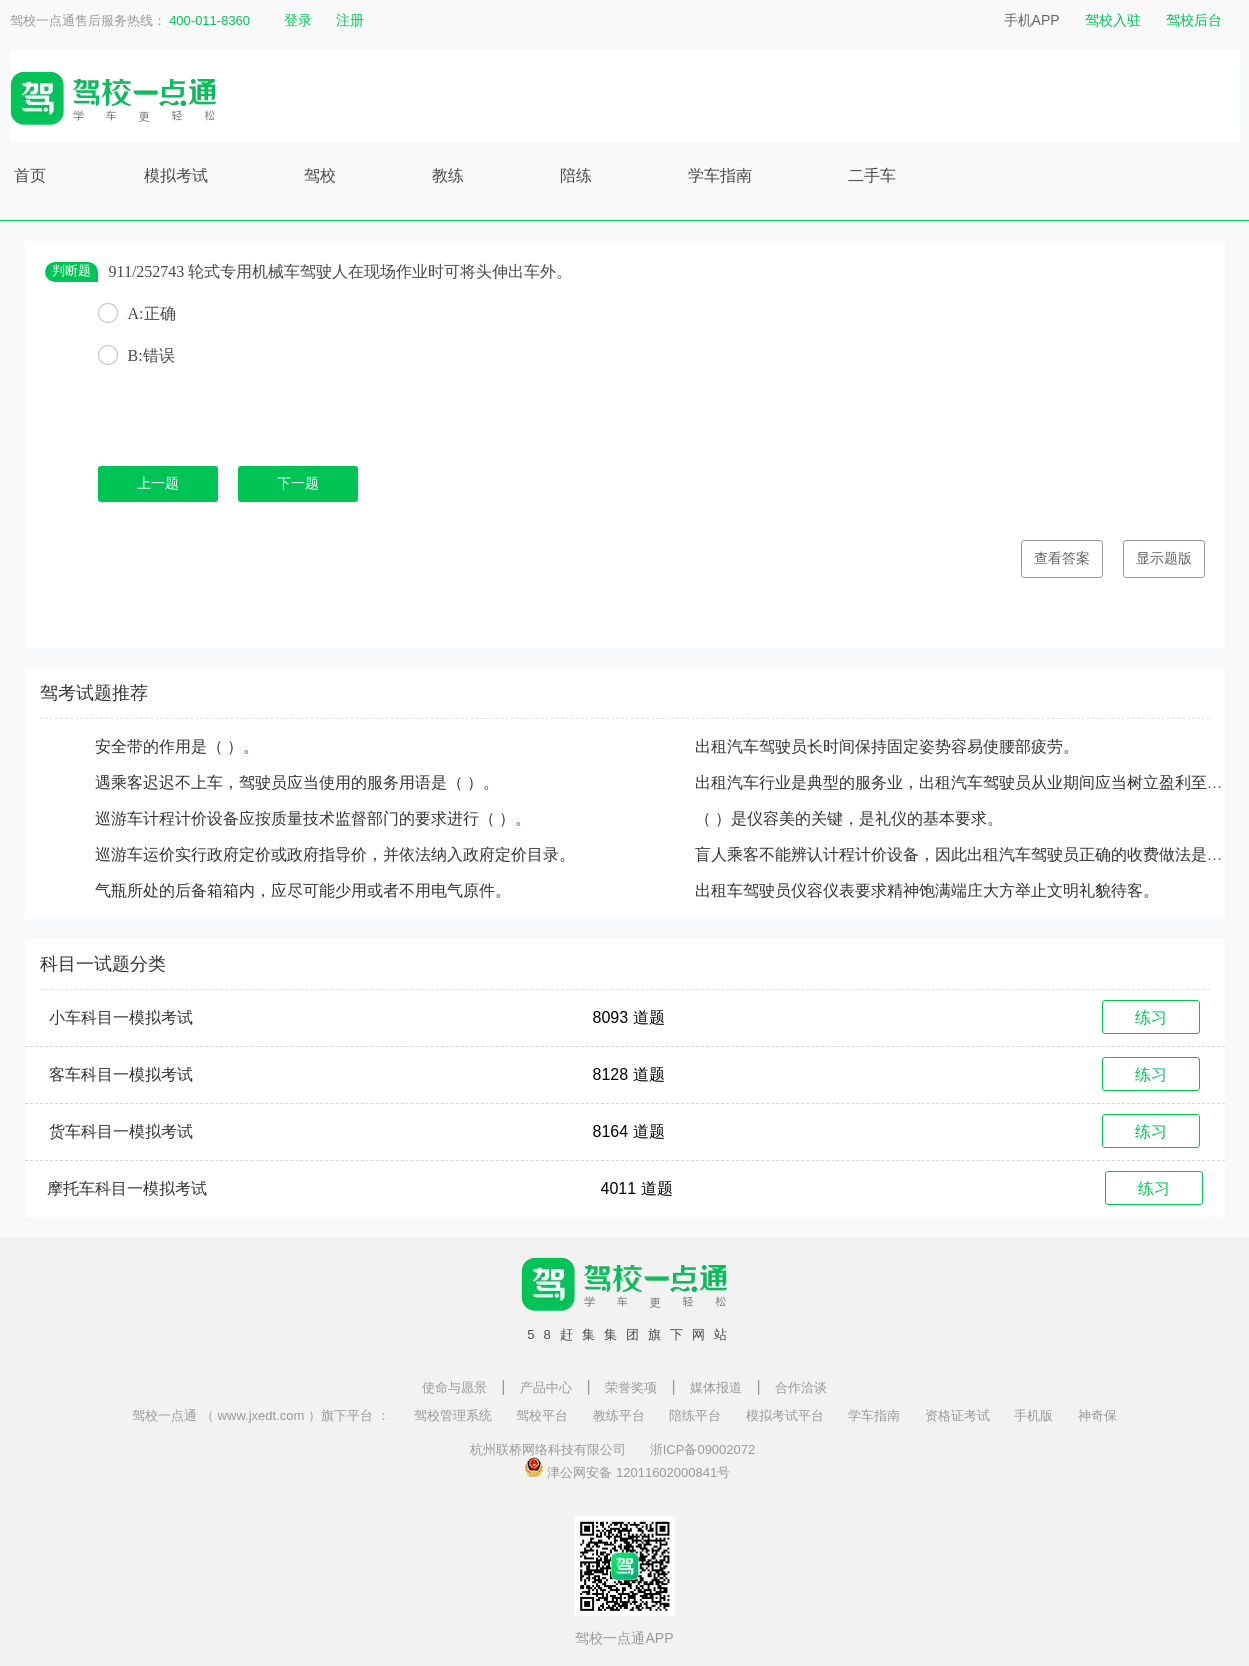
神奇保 (1097, 1415)
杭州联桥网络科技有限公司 (548, 1449)
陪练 (576, 175)
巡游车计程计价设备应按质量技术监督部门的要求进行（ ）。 (313, 818)
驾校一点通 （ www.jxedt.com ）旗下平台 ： (260, 1415)
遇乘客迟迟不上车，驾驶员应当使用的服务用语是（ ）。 (297, 782)
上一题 (158, 483)
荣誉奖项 (631, 1387)
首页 (30, 175)
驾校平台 (542, 1415)
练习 (1151, 1017)
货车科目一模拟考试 (121, 1131)
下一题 (298, 483)
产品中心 (546, 1387)
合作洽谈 (801, 1387)
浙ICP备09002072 (703, 1449)
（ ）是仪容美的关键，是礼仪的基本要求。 (849, 818)
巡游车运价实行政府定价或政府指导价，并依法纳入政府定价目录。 (335, 854)
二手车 (872, 175)
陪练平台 (695, 1415)
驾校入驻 (1113, 20)
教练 (448, 175)
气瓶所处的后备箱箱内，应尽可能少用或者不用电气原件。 (303, 890)
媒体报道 (716, 1387)
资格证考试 (957, 1415)
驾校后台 (1194, 20)
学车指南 (720, 175)
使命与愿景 (454, 1387)
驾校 (320, 175)
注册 (350, 20)
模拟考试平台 (785, 1415)
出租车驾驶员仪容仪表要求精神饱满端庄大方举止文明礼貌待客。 (927, 890)
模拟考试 (176, 175)
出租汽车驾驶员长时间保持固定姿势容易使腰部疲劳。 (887, 746)
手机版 (1033, 1415)
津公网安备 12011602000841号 (627, 1467)
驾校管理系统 (453, 1415)
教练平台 (619, 1415)
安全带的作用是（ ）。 (177, 746)
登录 (298, 20)
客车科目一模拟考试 (121, 1074)
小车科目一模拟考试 (121, 1017)
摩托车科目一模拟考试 (127, 1188)
